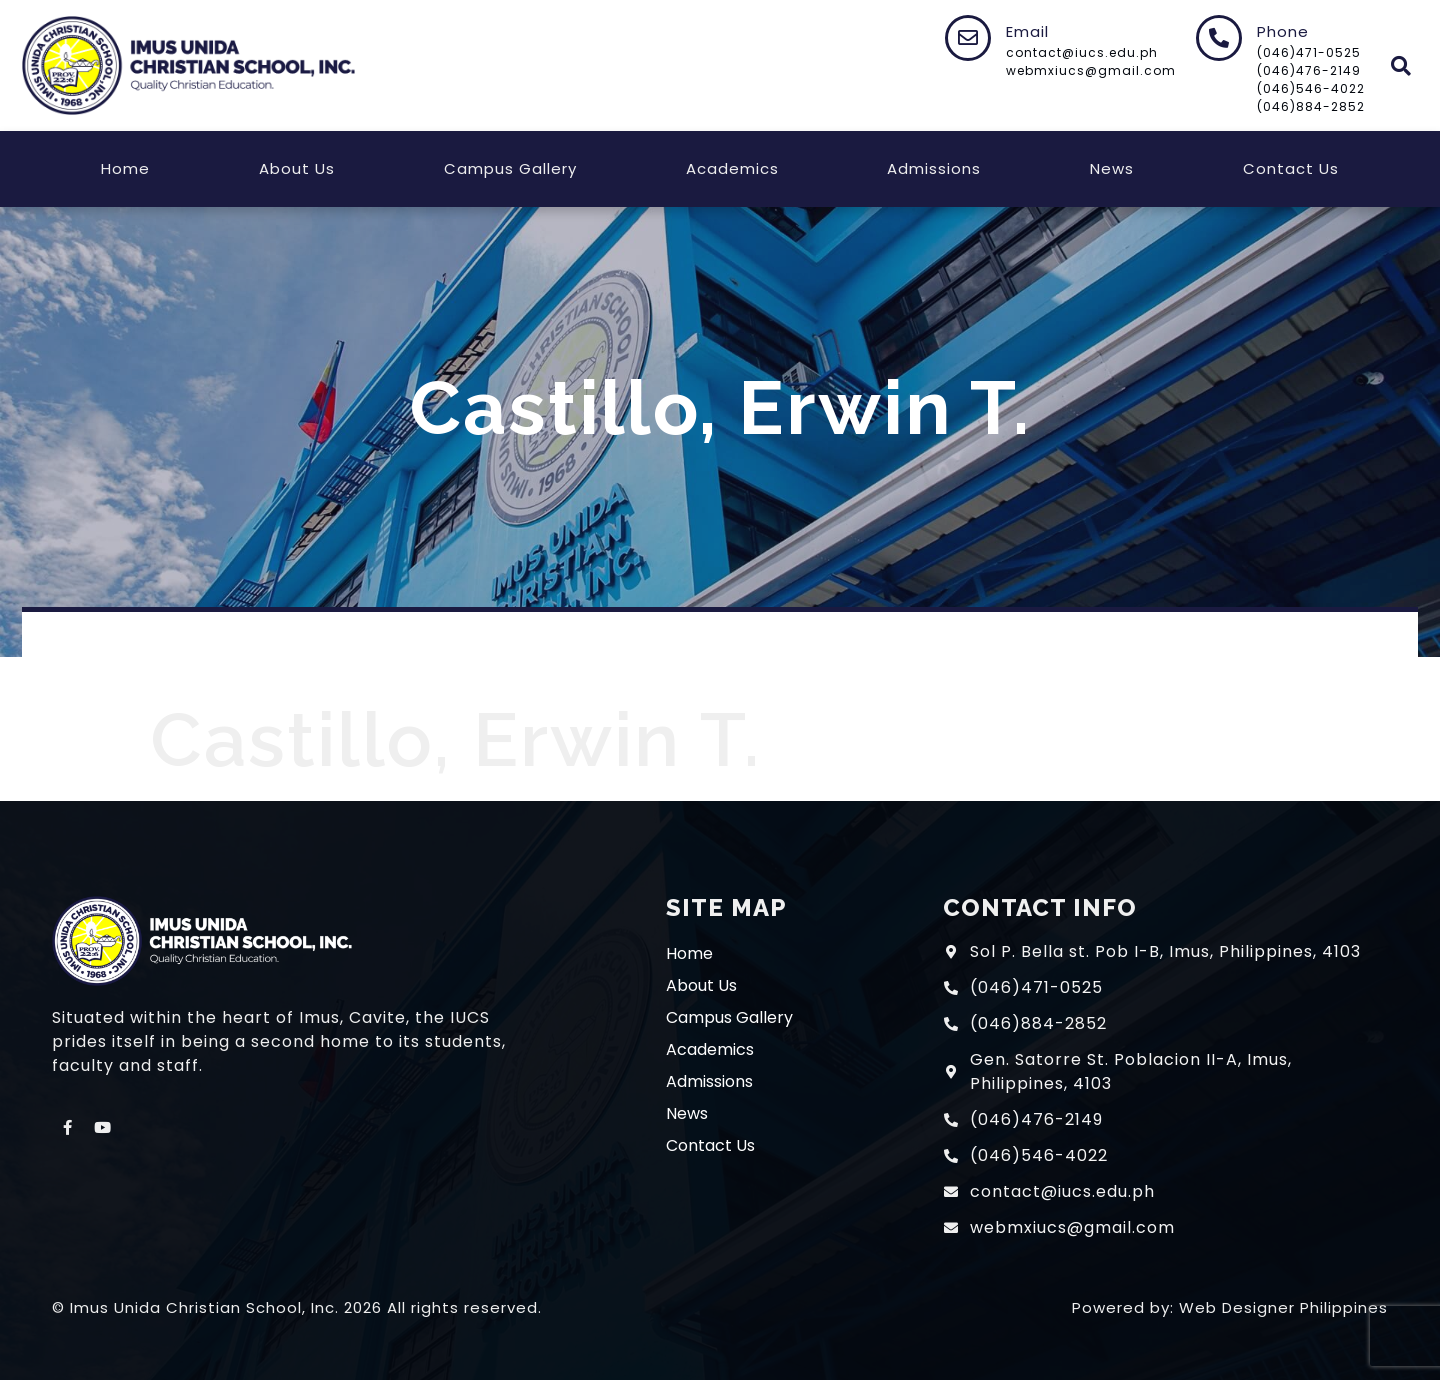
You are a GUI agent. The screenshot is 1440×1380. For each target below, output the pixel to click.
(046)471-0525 (1309, 52)
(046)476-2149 (1309, 70)
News (1112, 168)
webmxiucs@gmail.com (1091, 70)
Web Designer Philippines (1283, 1307)
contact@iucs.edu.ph (1082, 52)
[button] (1401, 65)
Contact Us (1291, 168)
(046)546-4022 (1311, 88)
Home (125, 168)
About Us (297, 168)
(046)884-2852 (1311, 106)
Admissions (934, 168)
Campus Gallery (510, 168)
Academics (732, 168)
